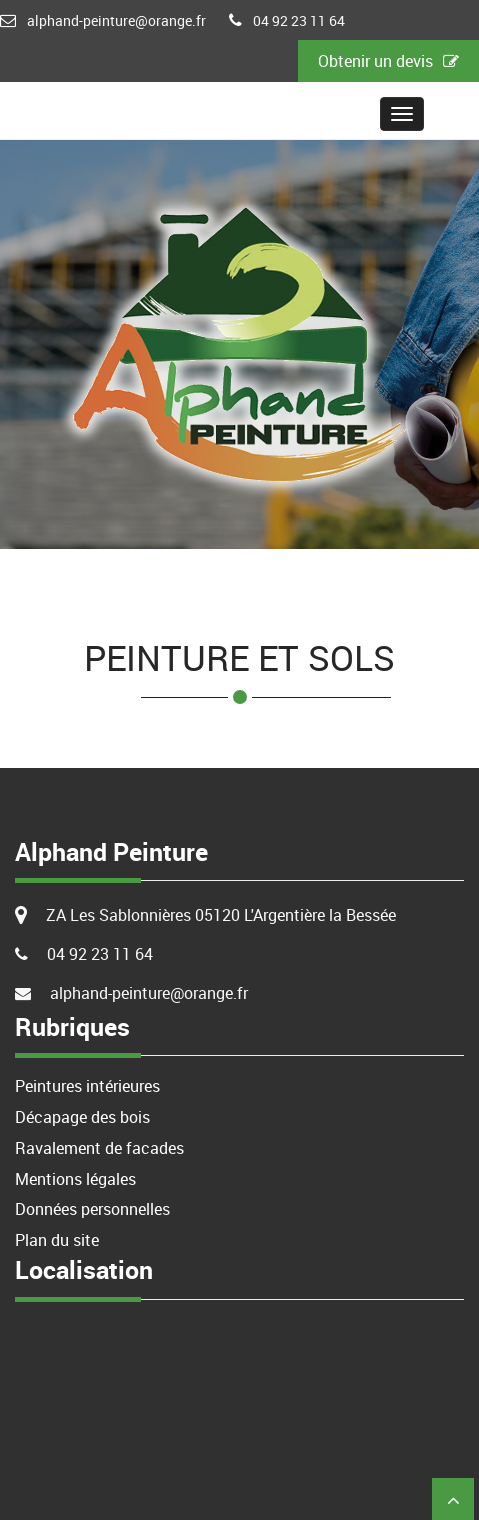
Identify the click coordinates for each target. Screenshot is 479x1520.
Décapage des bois (82, 1117)
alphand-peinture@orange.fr (116, 20)
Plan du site (57, 1240)
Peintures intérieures (87, 1086)
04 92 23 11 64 (299, 20)
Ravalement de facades (99, 1148)
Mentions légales (75, 1179)
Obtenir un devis (388, 61)
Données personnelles (92, 1209)
